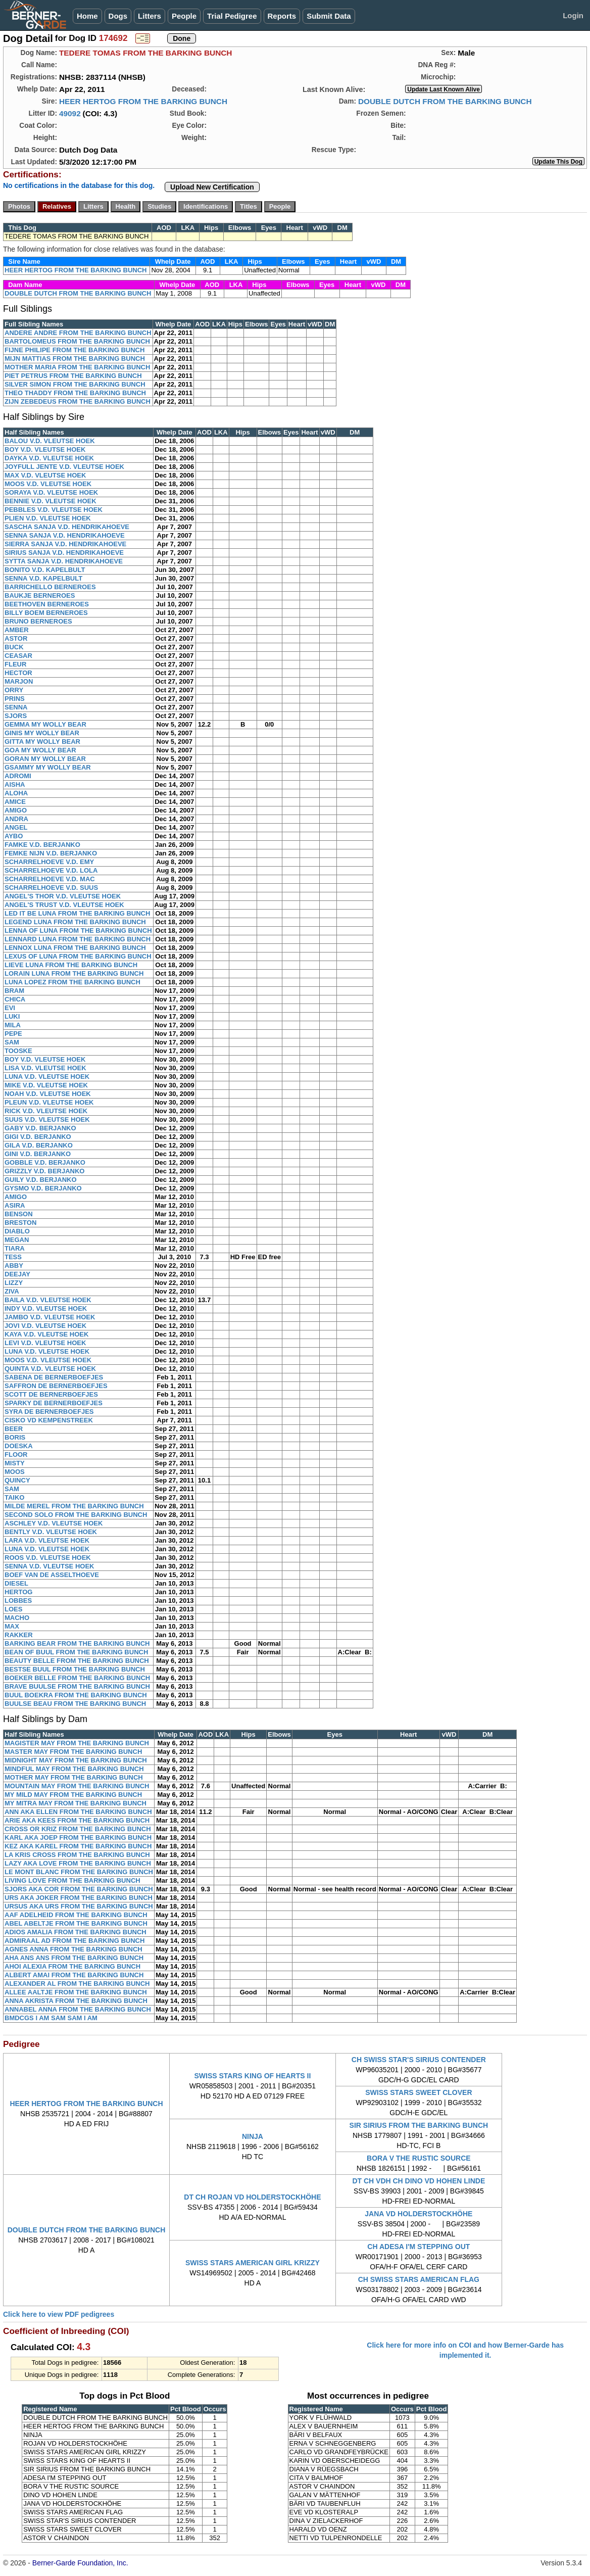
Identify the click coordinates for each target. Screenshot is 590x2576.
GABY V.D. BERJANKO (40, 1128)
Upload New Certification (212, 187)
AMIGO (16, 810)
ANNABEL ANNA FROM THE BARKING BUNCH (78, 2009)
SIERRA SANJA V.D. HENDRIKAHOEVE (65, 544)
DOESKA (19, 1446)
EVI (10, 1008)
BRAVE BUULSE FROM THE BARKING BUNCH (77, 1686)
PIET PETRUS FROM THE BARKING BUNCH (73, 375)
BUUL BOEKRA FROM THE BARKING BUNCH (76, 1695)
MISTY (15, 1463)
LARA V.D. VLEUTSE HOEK (47, 1540)
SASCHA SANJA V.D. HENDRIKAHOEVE (67, 527)
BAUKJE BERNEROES (40, 595)
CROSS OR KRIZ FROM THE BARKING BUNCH (78, 1829)
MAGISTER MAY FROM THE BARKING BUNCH (77, 1743)
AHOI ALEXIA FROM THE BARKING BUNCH (72, 1966)
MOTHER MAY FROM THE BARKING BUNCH (74, 1777)
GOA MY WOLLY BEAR (40, 750)
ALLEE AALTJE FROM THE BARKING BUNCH (76, 1992)
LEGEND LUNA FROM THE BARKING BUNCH (75, 922)
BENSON (19, 1214)
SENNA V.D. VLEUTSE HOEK (49, 1566)
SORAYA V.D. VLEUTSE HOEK (51, 492)
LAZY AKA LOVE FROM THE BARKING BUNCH (78, 1863)
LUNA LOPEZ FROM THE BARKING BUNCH (72, 982)
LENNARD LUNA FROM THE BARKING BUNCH (78, 939)
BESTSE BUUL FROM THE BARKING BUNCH (75, 1669)
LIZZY (14, 1282)
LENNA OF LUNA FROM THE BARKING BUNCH (78, 930)
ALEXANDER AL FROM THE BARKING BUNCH (77, 1983)
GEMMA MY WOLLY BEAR (45, 724)
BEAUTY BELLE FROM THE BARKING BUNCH (77, 1660)
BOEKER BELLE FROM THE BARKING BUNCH (77, 1678)
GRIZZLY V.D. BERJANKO (44, 1171)
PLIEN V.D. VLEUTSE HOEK (48, 518)
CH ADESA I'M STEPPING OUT (418, 2247)
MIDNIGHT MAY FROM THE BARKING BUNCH (76, 1760)
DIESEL (16, 1583)
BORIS (15, 1437)
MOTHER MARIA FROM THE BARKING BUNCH (77, 367)
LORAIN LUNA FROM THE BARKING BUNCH (74, 973)
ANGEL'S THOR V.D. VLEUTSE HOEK (63, 896)
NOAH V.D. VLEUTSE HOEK (48, 1094)
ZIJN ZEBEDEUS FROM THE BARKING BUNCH (78, 401)
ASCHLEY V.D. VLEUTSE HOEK (54, 1523)
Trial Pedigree (232, 16)
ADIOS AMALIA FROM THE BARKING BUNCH (75, 1932)
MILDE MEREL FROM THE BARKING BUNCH (74, 1506)
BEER (14, 1429)
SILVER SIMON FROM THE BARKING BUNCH (75, 384)
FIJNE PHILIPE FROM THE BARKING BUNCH (74, 350)
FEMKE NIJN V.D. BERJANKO (51, 853)
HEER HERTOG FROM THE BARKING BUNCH (143, 101)
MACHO (17, 1617)
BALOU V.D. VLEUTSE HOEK (50, 441)
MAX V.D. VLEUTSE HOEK (45, 475)
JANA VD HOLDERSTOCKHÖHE (418, 2214)
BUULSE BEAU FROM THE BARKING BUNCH (75, 1703)
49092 (70, 113)
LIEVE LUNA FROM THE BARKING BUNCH (71, 965)
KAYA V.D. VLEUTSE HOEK (46, 1334)
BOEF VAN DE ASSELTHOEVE (52, 1575)
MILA (13, 1025)
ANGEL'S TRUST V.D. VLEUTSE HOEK (64, 905)
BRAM (14, 990)
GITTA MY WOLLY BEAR (42, 741)
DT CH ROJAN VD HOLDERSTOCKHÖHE (252, 2197)
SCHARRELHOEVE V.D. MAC (50, 879)
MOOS (15, 1471)
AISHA (15, 784)
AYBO (14, 836)
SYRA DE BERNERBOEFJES (49, 1411)
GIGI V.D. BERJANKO (38, 1136)
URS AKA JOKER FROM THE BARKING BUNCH (79, 1897)
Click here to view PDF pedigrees (58, 2314)
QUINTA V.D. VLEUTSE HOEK (50, 1368)
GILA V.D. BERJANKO (39, 1145)
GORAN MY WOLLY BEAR (45, 758)
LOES (13, 1609)
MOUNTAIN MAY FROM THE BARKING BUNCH (77, 1786)
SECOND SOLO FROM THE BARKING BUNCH (76, 1514)
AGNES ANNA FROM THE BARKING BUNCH (73, 1949)
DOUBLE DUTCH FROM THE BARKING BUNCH (445, 101)
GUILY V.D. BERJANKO (41, 1179)
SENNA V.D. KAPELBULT (43, 578)
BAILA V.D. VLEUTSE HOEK (48, 1300)
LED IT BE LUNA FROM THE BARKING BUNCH (77, 913)
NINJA (252, 2136)
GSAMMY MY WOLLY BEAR (48, 767)
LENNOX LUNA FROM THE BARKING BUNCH (75, 947)
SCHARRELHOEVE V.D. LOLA (51, 870)
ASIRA (15, 1205)
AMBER (17, 630)
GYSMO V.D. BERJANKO (43, 1188)
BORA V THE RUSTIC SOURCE (419, 2158)
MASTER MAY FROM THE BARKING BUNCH (73, 1751)
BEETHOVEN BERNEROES (47, 604)
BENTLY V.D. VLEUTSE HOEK (51, 1532)
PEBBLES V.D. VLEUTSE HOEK (54, 509)
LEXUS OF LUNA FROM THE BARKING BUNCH (78, 956)
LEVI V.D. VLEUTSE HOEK (45, 1343)
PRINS (15, 698)
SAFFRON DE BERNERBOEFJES (56, 1386)
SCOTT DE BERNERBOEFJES (51, 1394)
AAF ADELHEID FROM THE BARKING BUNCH (76, 1915)
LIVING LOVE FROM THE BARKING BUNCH (72, 1880)
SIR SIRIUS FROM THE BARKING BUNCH (419, 2125)
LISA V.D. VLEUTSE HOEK (45, 1068)
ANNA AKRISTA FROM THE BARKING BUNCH (76, 2001)
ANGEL (16, 827)
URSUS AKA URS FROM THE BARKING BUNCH (79, 1906)
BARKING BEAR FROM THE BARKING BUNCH (77, 1643)
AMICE (15, 801)
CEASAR (18, 655)
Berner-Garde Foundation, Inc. (80, 2563)
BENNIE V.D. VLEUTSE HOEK (50, 501)
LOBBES (18, 1600)
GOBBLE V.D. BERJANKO (45, 1162)
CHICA (15, 999)
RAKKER (19, 1635)
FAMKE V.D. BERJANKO (42, 844)
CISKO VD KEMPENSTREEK (49, 1420)
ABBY (14, 1265)
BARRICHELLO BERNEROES (50, 587)
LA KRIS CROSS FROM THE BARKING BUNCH (77, 1854)
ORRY (14, 690)
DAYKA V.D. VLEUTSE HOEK (49, 458)
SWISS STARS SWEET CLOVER (418, 2092)
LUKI (12, 1016)
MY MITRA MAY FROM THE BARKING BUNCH (75, 1803)
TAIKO (14, 1497)
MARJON (19, 681)
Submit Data (329, 16)
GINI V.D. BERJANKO (38, 1154)
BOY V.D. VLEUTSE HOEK (45, 449)
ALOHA (16, 793)
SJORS (16, 716)
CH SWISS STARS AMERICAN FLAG (418, 2279)
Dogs (118, 16)
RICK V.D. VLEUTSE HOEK (46, 1111)
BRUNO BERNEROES (38, 621)
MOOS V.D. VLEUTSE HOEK (48, 484)
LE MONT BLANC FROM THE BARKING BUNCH (79, 1872)
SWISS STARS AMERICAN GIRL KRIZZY (252, 2263)
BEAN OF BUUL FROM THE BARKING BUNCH (76, 1652)
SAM (12, 1042)
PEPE (13, 1033)
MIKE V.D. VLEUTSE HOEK (46, 1085)
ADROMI (18, 776)
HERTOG (18, 1592)
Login (573, 15)
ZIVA (12, 1291)
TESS (13, 1257)
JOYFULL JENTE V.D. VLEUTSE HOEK (64, 466)
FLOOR (16, 1454)
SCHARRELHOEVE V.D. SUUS (51, 887)
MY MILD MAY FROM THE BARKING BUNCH (73, 1794)
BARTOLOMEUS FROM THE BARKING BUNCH (77, 341)
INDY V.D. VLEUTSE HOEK (46, 1308)
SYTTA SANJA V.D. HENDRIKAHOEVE (64, 561)
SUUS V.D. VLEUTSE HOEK (47, 1119)
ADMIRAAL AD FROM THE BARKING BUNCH (74, 1940)
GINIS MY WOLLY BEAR (42, 733)
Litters (149, 16)
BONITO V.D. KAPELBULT (45, 570)
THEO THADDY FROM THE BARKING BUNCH (75, 393)
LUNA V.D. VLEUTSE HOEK (47, 1076)
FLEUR (15, 664)
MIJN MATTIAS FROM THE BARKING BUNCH (75, 358)
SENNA (16, 707)
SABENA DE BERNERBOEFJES (54, 1377)
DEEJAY (17, 1274)
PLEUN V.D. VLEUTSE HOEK (49, 1102)
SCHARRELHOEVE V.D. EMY (49, 862)
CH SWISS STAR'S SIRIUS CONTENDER (419, 2060)
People (184, 16)
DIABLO (17, 1231)
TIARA (15, 1248)
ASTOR (16, 638)
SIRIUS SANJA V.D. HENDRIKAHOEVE (64, 552)
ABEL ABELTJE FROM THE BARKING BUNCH (76, 1923)
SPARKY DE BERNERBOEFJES (54, 1403)
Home (87, 16)
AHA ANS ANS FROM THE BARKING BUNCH (74, 1958)
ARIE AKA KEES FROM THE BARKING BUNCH (77, 1820)
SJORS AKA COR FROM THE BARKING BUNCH (79, 1889)
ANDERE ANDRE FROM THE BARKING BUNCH (78, 333)
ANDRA (16, 819)
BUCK (14, 647)
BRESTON (20, 1222)
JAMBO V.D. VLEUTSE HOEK (50, 1317)
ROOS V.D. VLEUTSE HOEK (48, 1557)
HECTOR (18, 673)
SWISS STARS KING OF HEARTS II (252, 2076)
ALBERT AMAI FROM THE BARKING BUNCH (74, 1975)
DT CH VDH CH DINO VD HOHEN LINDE (418, 2181)
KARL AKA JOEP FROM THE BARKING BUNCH (78, 1837)
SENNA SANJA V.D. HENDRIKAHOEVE (65, 535)
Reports (282, 16)
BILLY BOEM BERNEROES (46, 612)
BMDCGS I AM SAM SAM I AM (51, 2018)
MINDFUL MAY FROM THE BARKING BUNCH (74, 1769)
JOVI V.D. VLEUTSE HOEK (45, 1325)
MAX (12, 1626)
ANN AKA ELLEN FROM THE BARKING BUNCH (78, 1812)
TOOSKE (18, 1051)
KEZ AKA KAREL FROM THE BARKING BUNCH (78, 1846)
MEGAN (17, 1240)
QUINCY (17, 1480)
